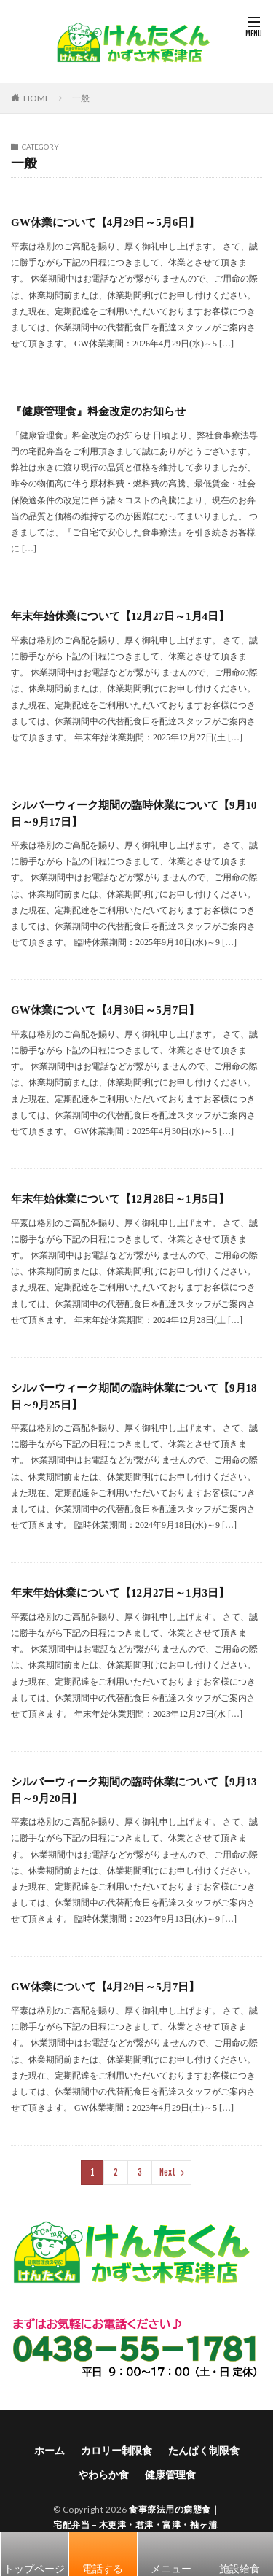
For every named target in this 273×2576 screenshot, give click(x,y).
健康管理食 (170, 2474)
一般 (81, 98)
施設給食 (239, 2568)
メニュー (171, 2568)
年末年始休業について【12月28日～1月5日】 (120, 1199)
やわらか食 (103, 2474)
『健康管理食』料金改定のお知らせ (98, 411)
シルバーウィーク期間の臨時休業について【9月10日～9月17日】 (134, 813)
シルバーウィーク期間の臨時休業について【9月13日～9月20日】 (134, 1790)
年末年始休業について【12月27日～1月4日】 (120, 616)
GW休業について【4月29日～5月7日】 (105, 1987)
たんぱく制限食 (204, 2450)
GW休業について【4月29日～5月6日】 (105, 222)
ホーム (49, 2450)
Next (167, 2172)
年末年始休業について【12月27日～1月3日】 (120, 1593)
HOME (36, 97)
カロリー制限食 (116, 2450)
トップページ (34, 2568)
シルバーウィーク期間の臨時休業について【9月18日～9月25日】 (134, 1396)
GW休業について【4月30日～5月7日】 (105, 1010)
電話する (102, 2568)
